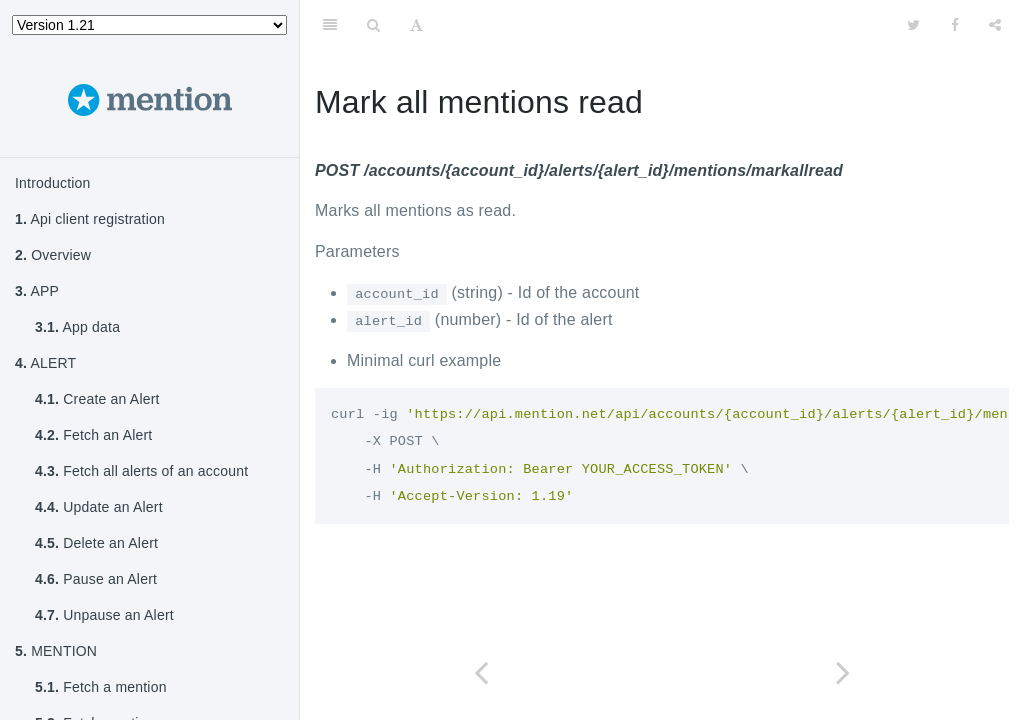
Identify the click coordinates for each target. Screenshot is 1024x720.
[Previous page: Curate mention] (481, 672)
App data (77, 327)
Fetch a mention (101, 687)
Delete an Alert (96, 543)
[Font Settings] (416, 25)
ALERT (45, 363)
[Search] (373, 25)
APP (37, 291)
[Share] (995, 25)
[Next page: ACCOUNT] (843, 672)
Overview (53, 255)
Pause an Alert (96, 579)
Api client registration (90, 219)
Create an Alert (97, 399)
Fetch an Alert (93, 435)
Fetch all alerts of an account (141, 471)
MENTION (56, 651)
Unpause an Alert (104, 615)
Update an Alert (99, 507)
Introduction (53, 183)
